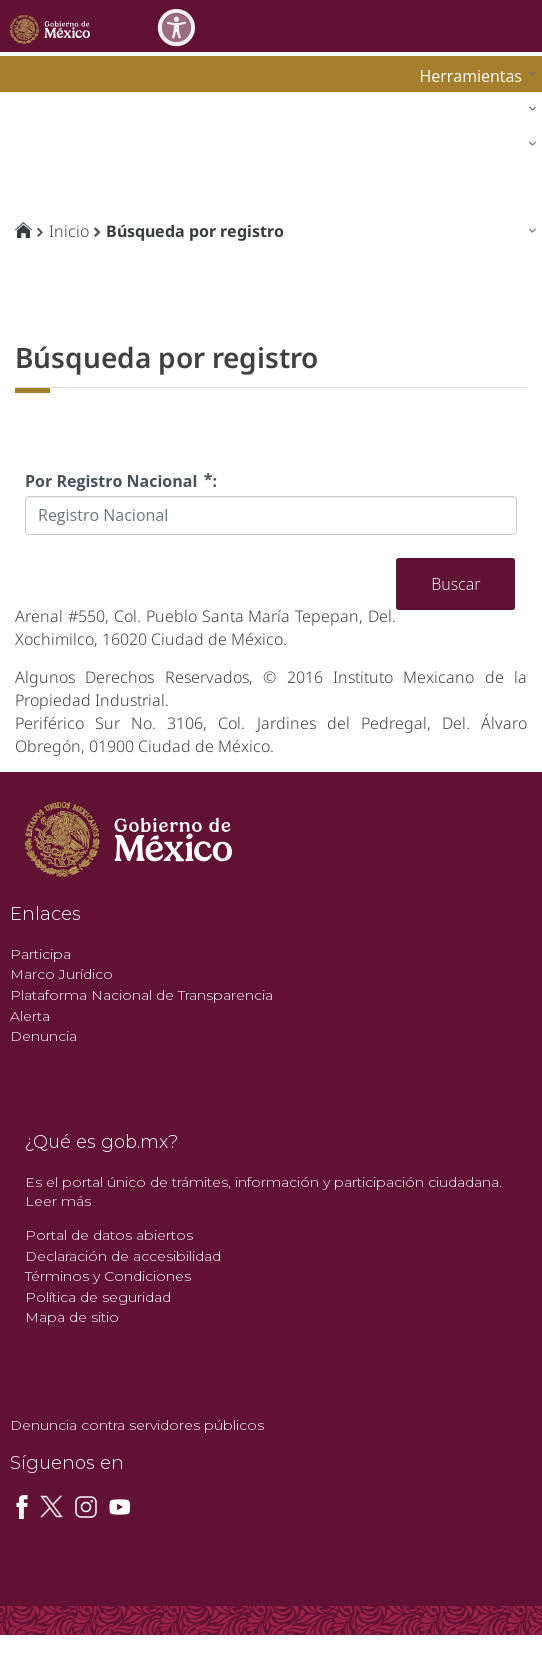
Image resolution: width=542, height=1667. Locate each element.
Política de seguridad (98, 1297)
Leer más (58, 1201)
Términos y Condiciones (108, 1276)
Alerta (30, 1016)
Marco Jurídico (61, 974)
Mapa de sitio (72, 1317)
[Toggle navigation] (524, 25)
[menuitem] (473, 75)
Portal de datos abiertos (109, 1235)
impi (32, 148)
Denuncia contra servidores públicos (137, 1425)
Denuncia (43, 1036)
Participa (40, 954)
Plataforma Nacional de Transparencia (141, 995)
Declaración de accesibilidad (123, 1256)
